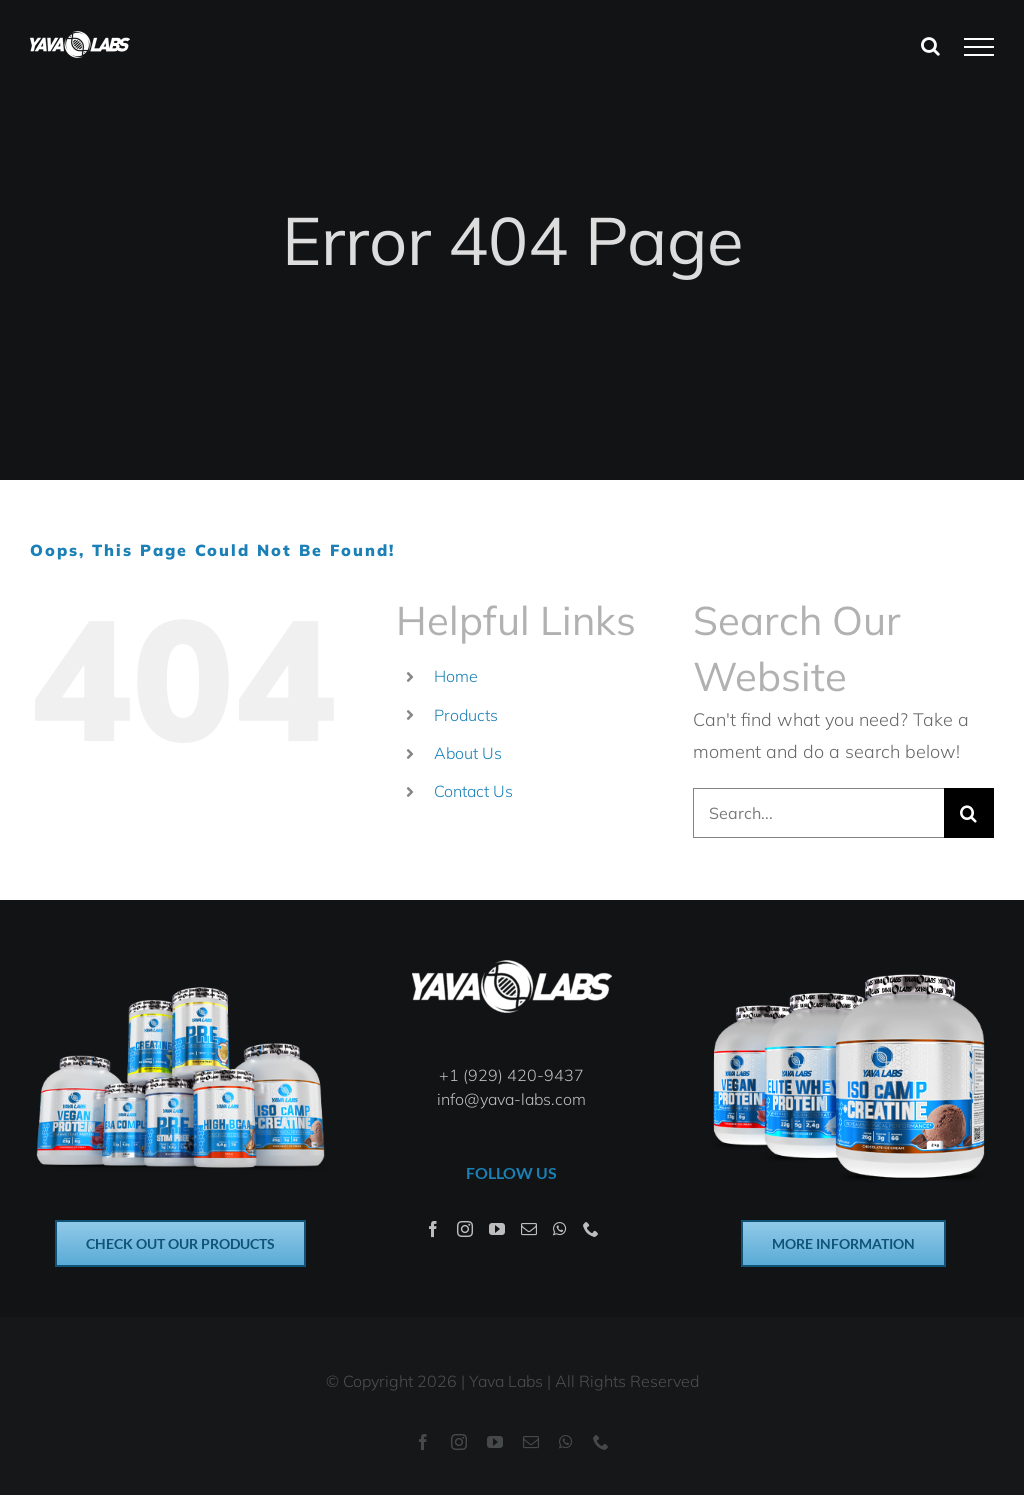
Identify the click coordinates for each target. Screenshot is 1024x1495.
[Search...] (818, 813)
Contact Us (473, 791)
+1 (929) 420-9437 (511, 1075)
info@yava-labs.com (511, 1099)
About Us (468, 753)
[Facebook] (433, 1229)
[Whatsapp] (560, 1229)
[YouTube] (497, 1229)
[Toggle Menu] (979, 47)
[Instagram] (465, 1229)
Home (456, 676)
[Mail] (529, 1229)
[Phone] (591, 1229)
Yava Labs (506, 1381)
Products (466, 715)
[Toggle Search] (930, 46)
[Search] (969, 813)
